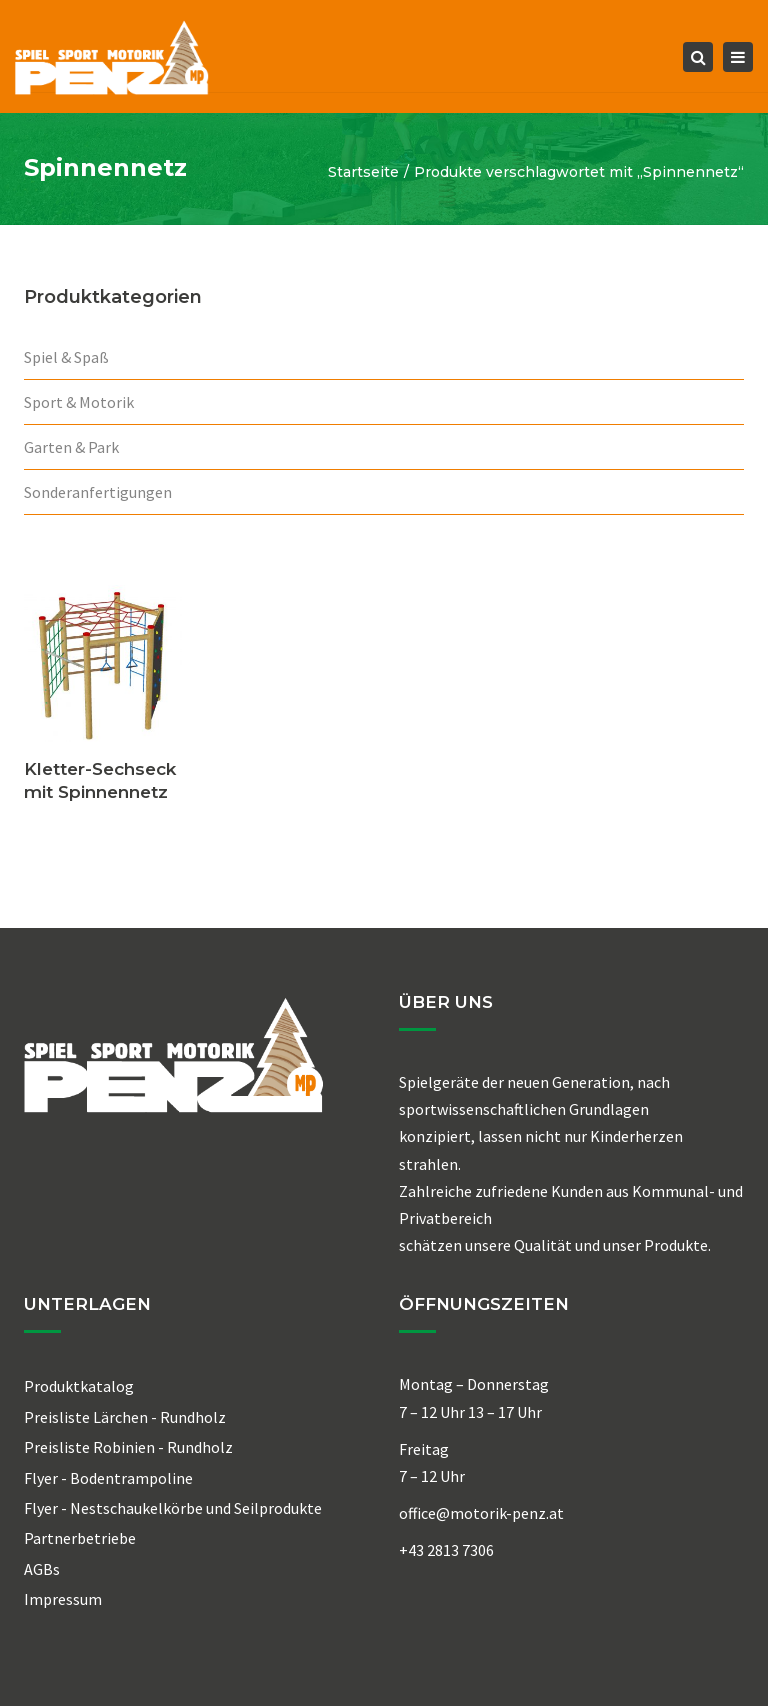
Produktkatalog (79, 1386)
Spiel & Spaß (66, 357)
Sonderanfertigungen (98, 492)
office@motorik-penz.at (481, 1513)
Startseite (363, 172)
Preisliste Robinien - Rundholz (128, 1447)
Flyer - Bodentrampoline (108, 1478)
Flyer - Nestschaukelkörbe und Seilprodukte (173, 1508)
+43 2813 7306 (446, 1550)
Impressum (63, 1599)
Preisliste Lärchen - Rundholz (125, 1417)
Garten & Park (71, 447)
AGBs (42, 1569)
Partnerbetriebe (80, 1538)
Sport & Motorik (79, 402)
